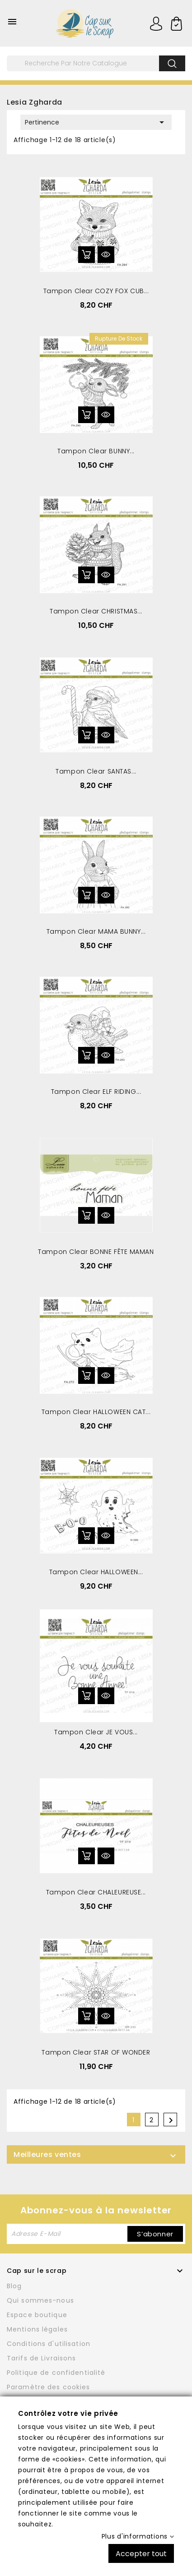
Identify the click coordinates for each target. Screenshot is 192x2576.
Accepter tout (141, 2553)
